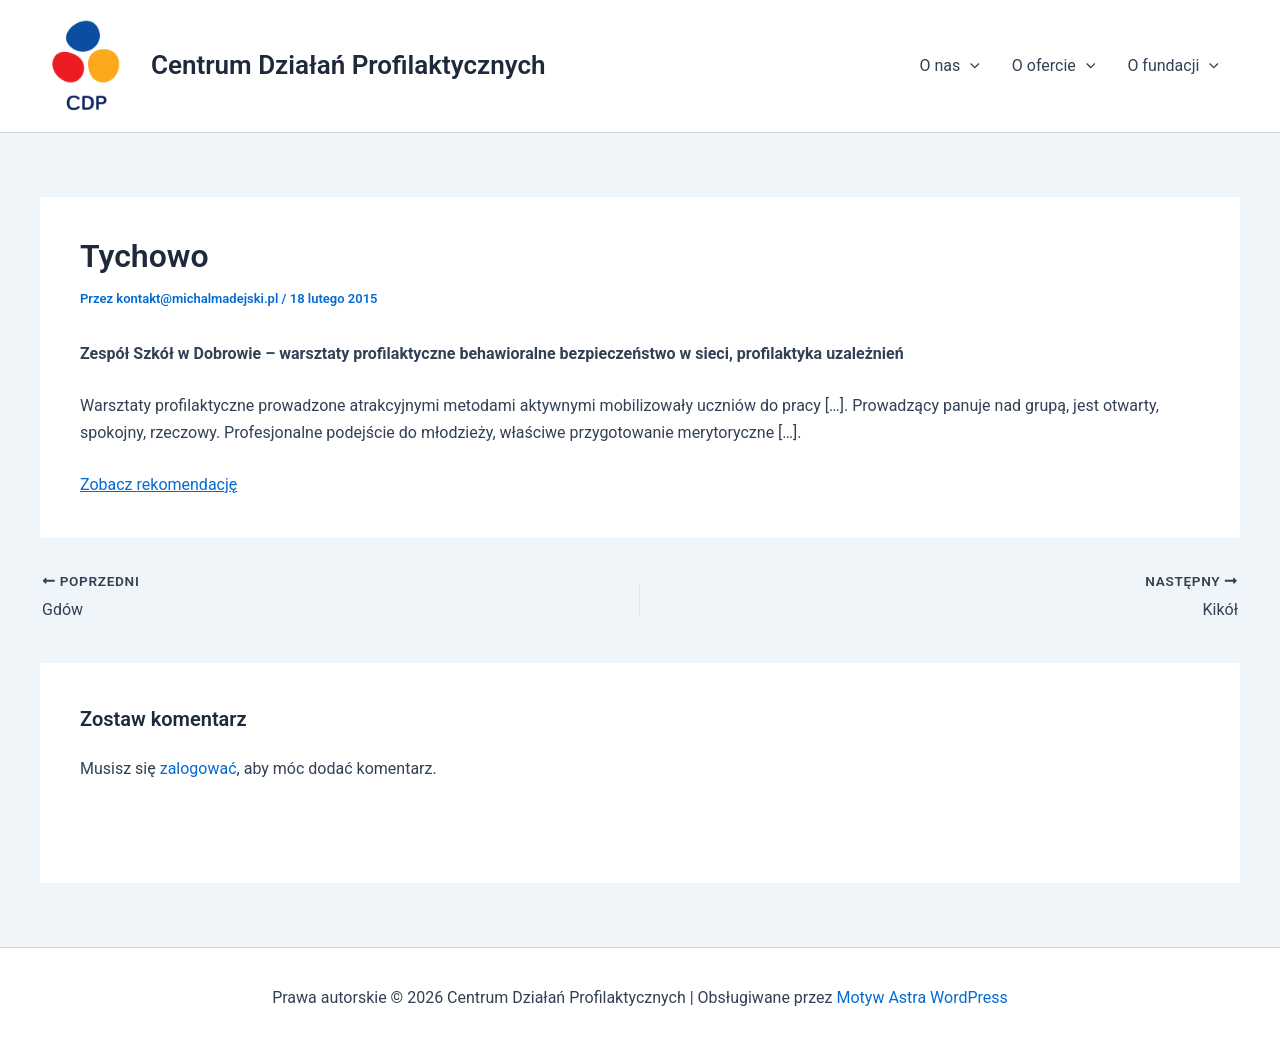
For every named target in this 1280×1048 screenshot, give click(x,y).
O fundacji (1173, 66)
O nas (949, 66)
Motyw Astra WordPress (921, 997)
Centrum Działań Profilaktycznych (348, 65)
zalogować (198, 768)
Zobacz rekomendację (158, 484)
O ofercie (1054, 66)
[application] (970, 66)
